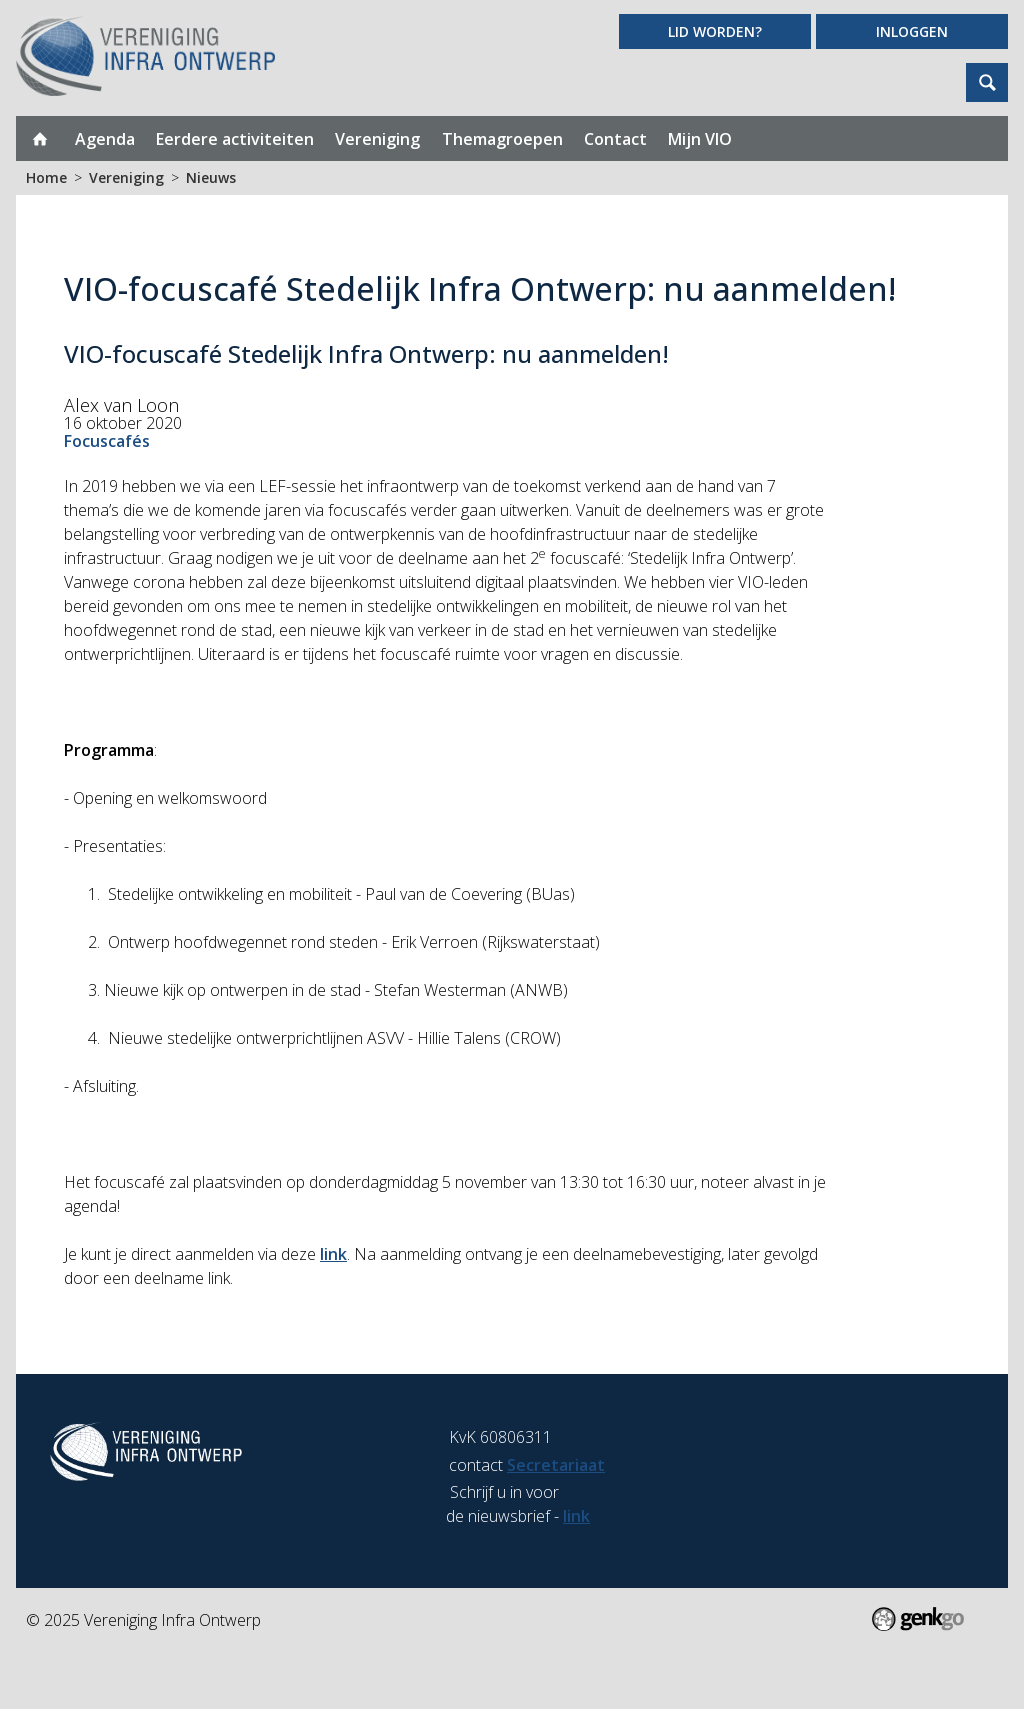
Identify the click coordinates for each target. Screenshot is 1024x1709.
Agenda (105, 139)
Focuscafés (107, 441)
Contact (615, 139)
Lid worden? (715, 31)
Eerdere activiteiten (235, 139)
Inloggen (912, 31)
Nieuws (211, 177)
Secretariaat (556, 1465)
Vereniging (377, 139)
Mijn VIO (700, 139)
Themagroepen (502, 139)
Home (40, 138)
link (333, 1254)
